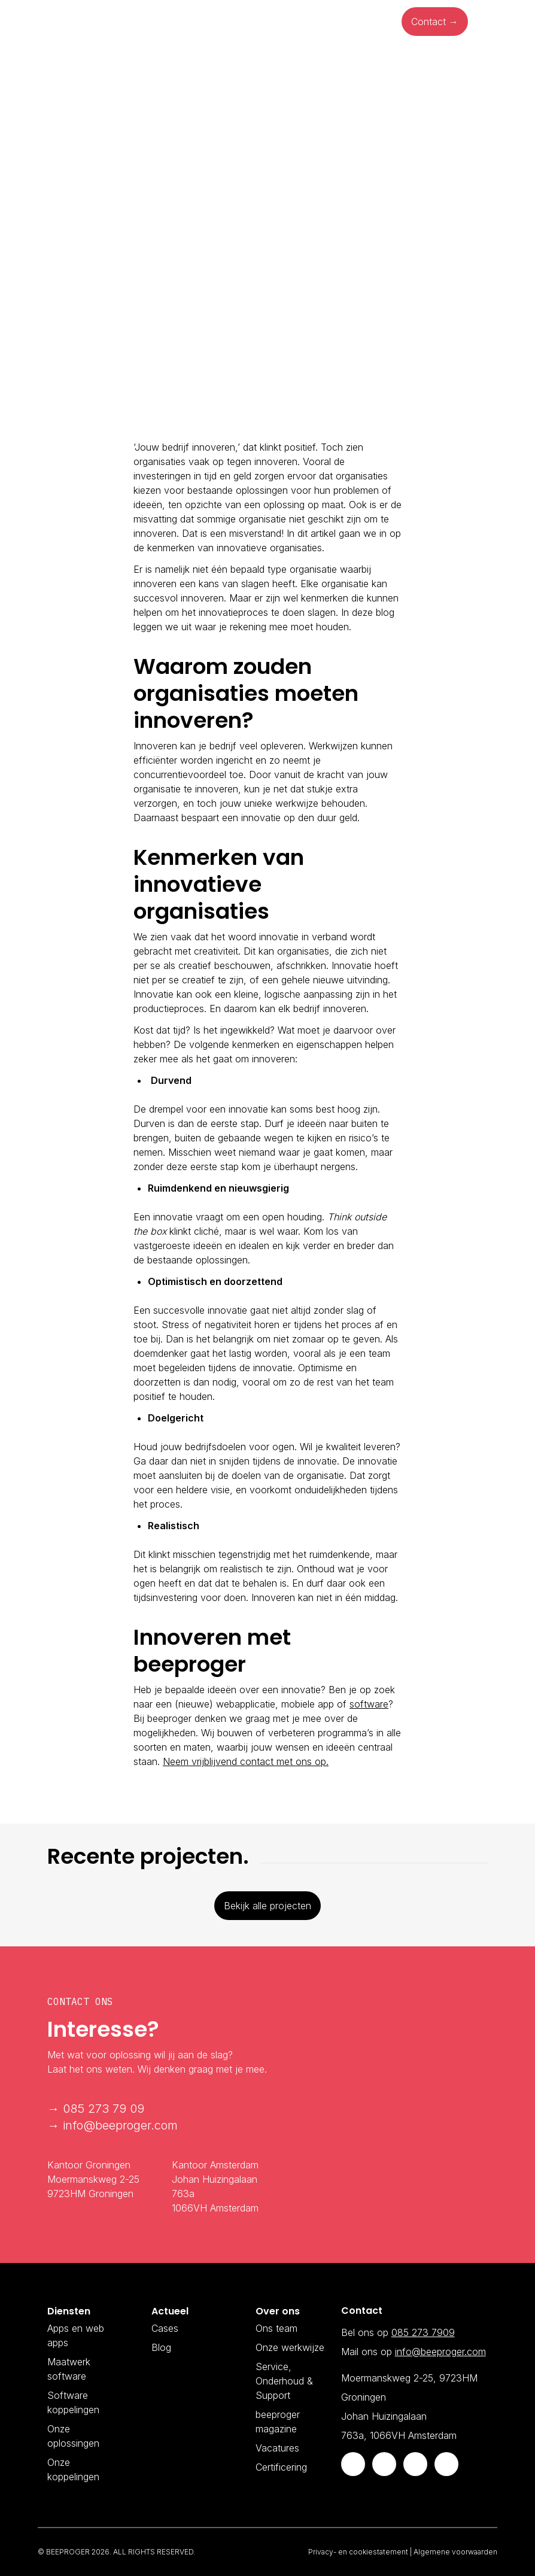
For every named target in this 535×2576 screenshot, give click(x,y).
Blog (327, 22)
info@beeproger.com (120, 2125)
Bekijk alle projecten (267, 1906)
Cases (164, 2328)
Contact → (434, 22)
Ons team (276, 2328)
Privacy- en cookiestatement (358, 2551)
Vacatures (277, 2448)
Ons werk (277, 22)
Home (70, 22)
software (368, 1704)
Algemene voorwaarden (455, 2551)
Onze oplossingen (199, 22)
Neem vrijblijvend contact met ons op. (246, 1761)
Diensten (121, 22)
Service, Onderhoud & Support (284, 2381)
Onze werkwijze (290, 2347)
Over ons (376, 22)
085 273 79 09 (103, 2108)
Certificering (281, 2467)
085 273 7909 (423, 2332)
